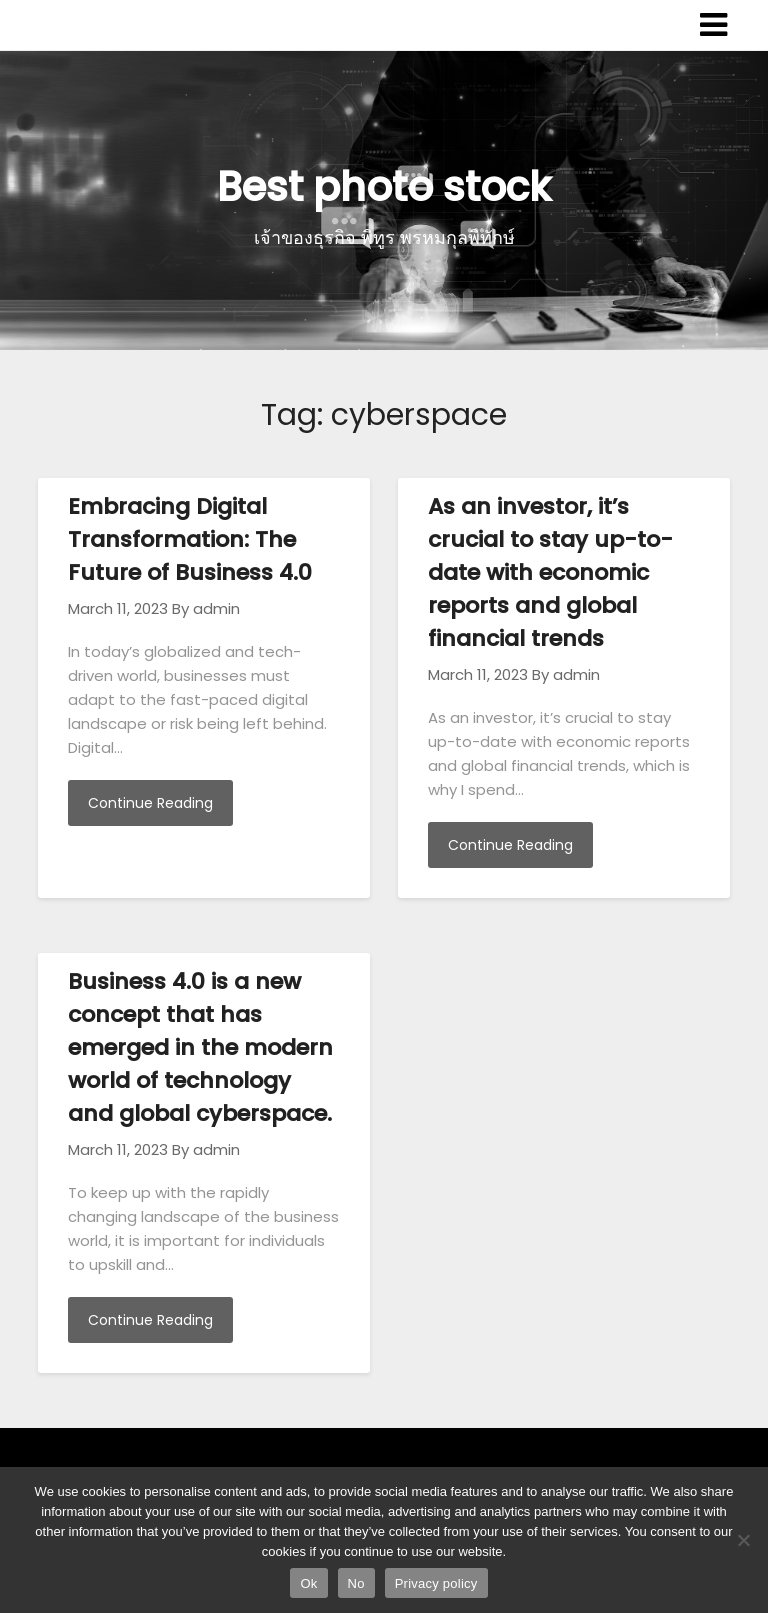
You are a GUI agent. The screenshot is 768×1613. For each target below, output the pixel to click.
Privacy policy (436, 1583)
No (356, 1583)
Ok (308, 1583)
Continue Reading (150, 803)
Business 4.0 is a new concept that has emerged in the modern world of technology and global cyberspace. (200, 1047)
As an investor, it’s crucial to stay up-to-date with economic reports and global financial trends (550, 572)
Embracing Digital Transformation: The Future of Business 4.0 (190, 539)
